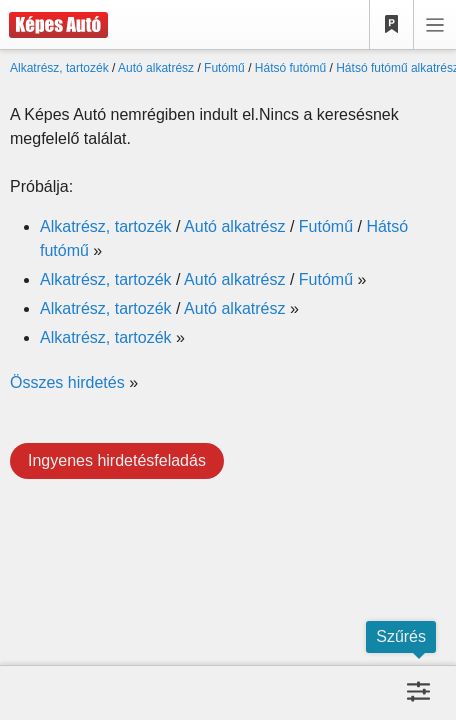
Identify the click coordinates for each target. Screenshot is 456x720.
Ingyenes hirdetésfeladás (117, 460)
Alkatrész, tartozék (59, 68)
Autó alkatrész (156, 68)
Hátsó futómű (290, 68)
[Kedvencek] (392, 25)
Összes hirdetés (67, 382)
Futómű (224, 68)
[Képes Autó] (54, 25)
